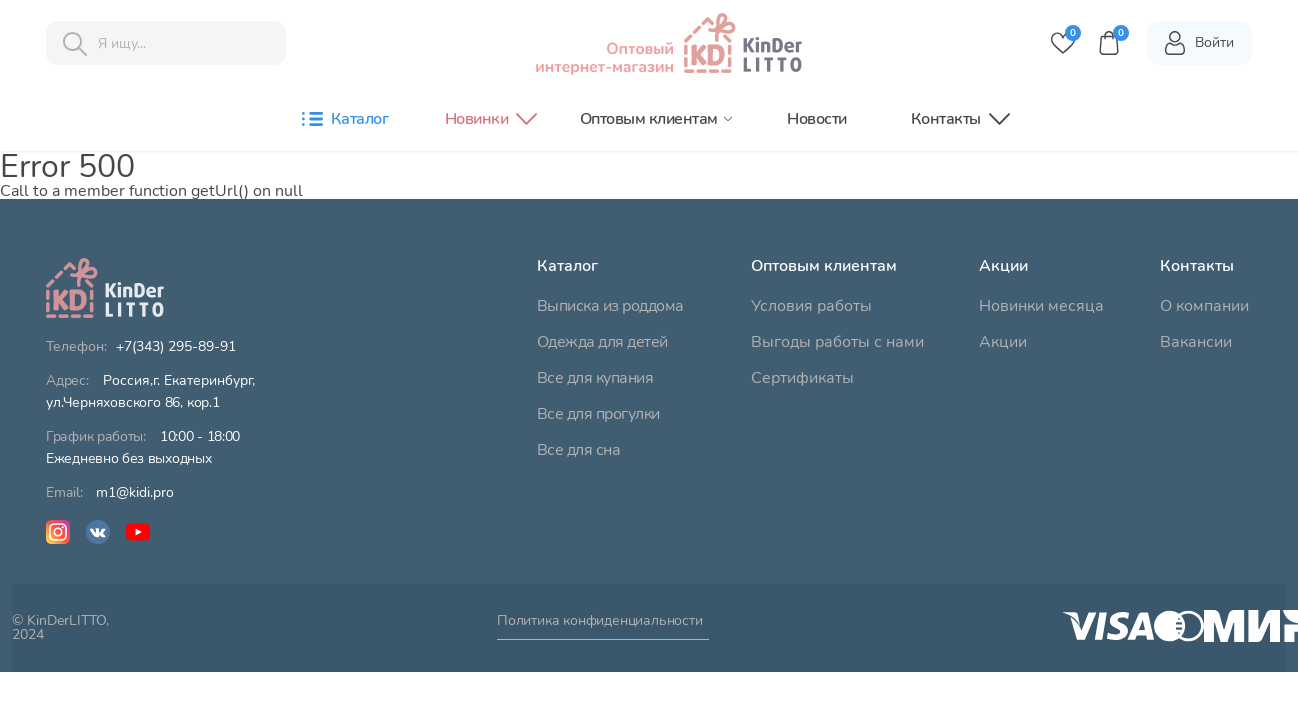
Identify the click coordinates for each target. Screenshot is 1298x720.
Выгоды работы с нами (837, 342)
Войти (1198, 43)
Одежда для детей (602, 342)
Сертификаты (802, 378)
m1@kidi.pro (135, 493)
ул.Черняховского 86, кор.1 (150, 392)
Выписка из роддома (610, 306)
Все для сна (579, 450)
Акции (1003, 342)
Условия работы (811, 306)
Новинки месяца (1041, 306)
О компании (1204, 306)
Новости (817, 119)
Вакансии (1196, 342)
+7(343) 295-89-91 (176, 347)
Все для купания (595, 378)
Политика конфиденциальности (600, 622)
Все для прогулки (598, 414)
